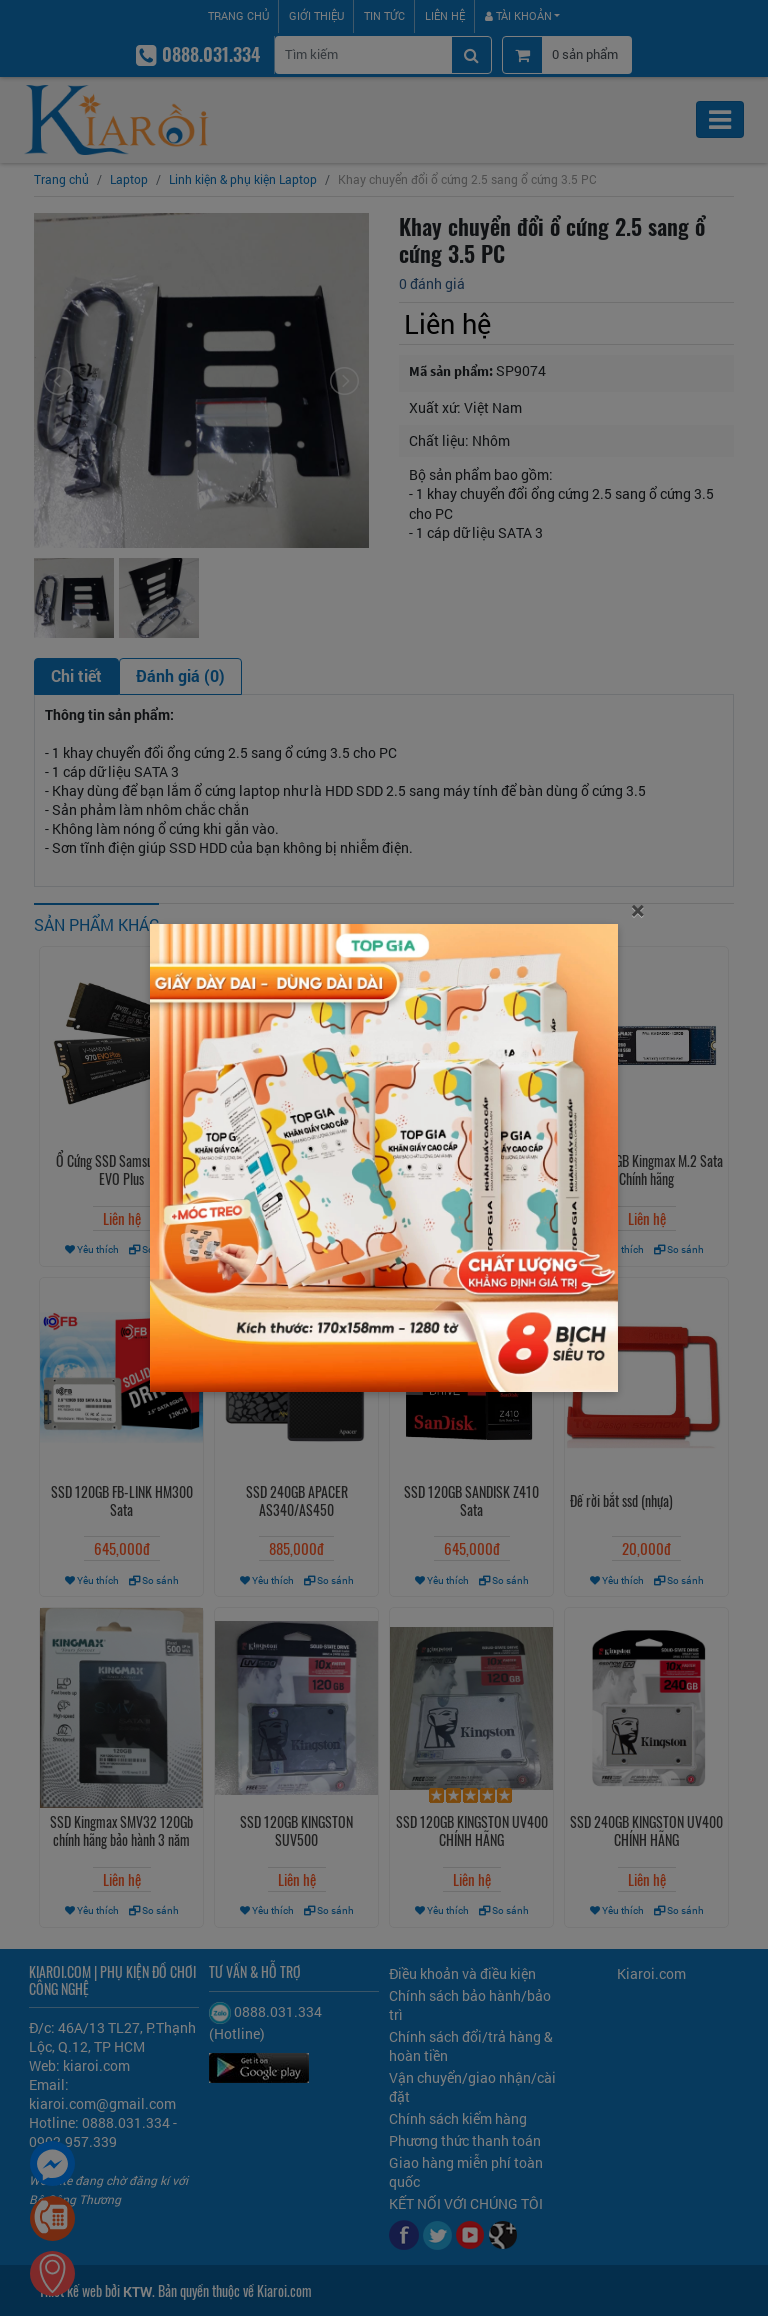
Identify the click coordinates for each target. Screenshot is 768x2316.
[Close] (637, 910)
